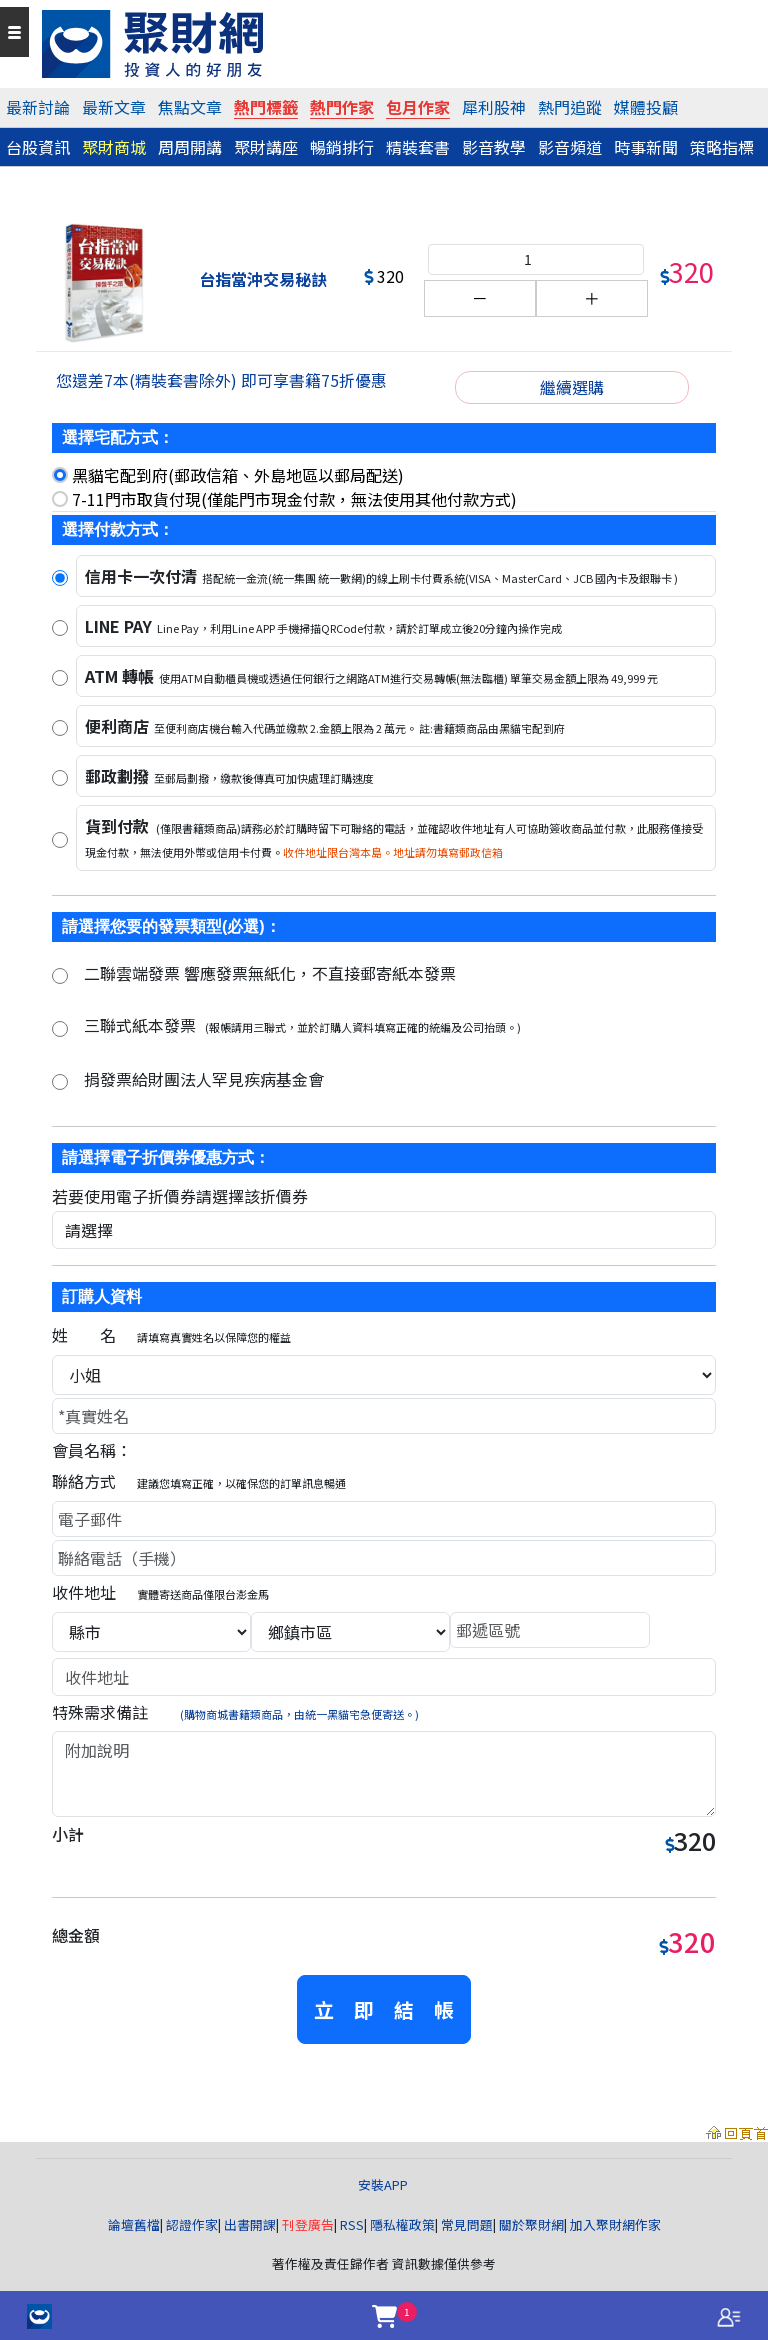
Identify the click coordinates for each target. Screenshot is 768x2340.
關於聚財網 (531, 2224)
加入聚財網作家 (615, 2224)
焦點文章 (190, 107)
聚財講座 (266, 147)
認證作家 (192, 2224)
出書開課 (250, 2224)
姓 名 (171, 1335)
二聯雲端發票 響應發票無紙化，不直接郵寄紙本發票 (270, 973)
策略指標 (722, 147)
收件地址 (160, 1592)
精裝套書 (418, 147)
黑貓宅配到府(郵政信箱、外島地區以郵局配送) (238, 475)
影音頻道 (570, 147)
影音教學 (494, 147)
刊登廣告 (308, 2224)
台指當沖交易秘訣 (263, 279)
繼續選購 (572, 387)
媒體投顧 (646, 107)
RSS (352, 2224)
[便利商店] (60, 728)
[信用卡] (60, 578)
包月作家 (418, 107)
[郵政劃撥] (60, 778)
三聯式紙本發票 (302, 1025)
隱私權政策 (402, 2224)
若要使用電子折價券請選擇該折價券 (180, 1196)
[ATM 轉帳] (60, 678)
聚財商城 (114, 147)
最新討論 (38, 107)
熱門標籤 (266, 107)
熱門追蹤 (570, 107)
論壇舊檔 (134, 2224)
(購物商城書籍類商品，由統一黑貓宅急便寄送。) (299, 1714)
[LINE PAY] (60, 628)
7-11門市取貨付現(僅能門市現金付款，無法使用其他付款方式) (294, 499)
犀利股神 (494, 107)
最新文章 (114, 107)
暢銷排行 (342, 147)
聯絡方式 (199, 1481)
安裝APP (384, 2184)
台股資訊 (38, 147)
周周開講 (190, 147)
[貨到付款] (60, 840)
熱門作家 (342, 107)
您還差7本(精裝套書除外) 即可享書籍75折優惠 (221, 380)
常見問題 (467, 2224)
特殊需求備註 (235, 1712)
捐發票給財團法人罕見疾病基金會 (204, 1079)
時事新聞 (646, 147)
